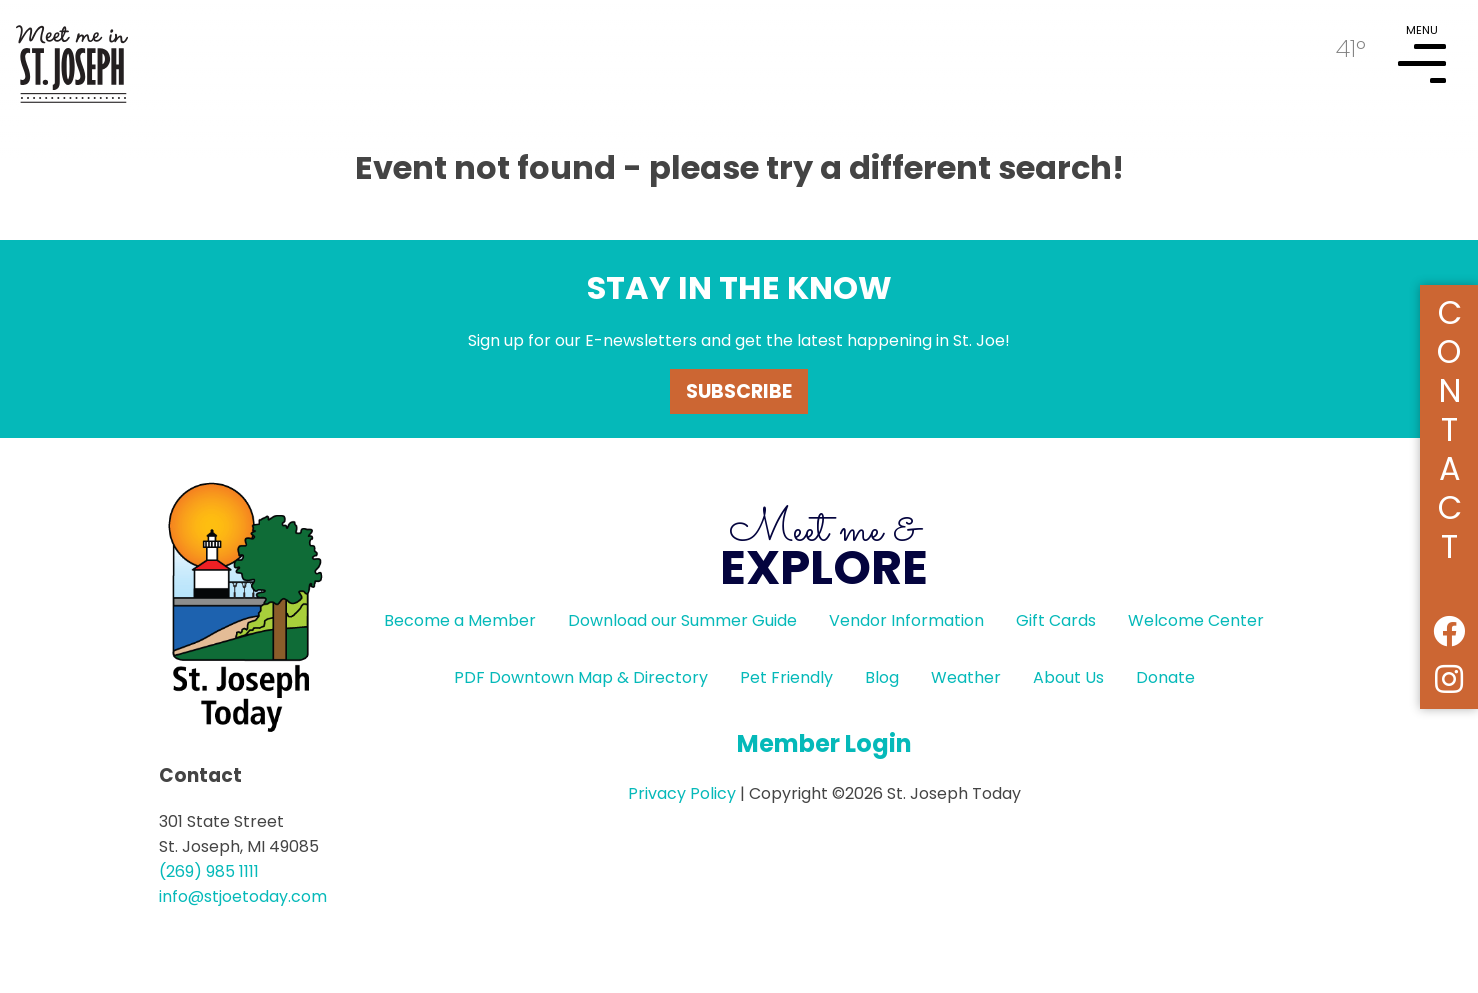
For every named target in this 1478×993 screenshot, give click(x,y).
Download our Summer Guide (682, 620)
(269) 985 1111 (209, 871)
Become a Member (460, 620)
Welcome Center (1196, 620)
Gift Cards (1056, 620)
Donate (1165, 677)
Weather (966, 677)
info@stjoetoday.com (243, 896)
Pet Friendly (786, 677)
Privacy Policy (682, 793)
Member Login (824, 743)
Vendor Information (906, 620)
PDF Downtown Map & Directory (581, 677)
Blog (882, 677)
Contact (1449, 426)
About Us (1068, 677)
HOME (72, 56)
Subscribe (739, 391)
